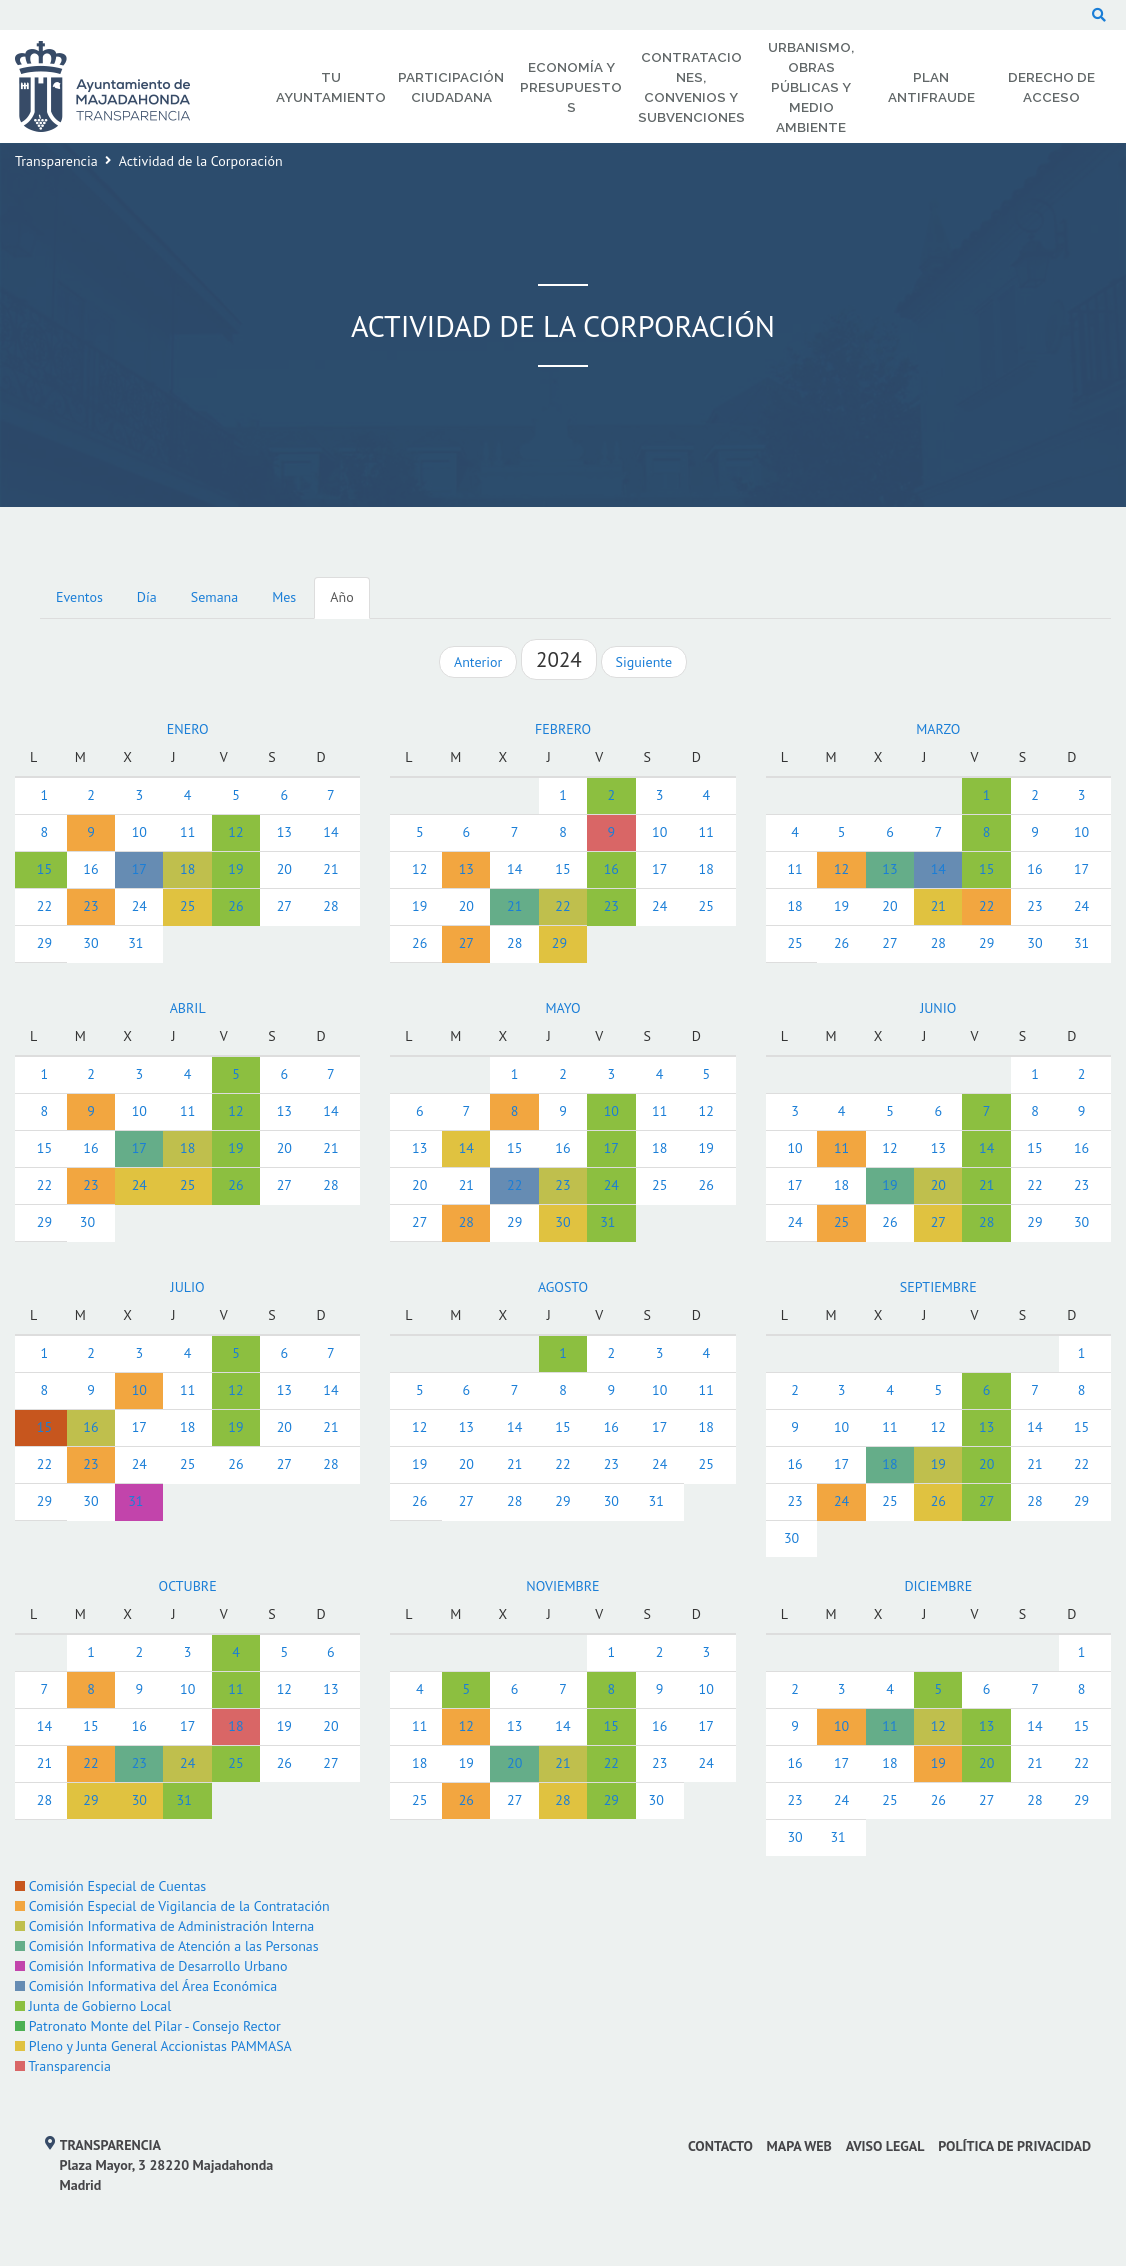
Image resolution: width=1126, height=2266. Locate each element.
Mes (284, 597)
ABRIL (188, 1008)
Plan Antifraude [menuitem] (931, 87)
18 (187, 869)
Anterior (478, 662)
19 (235, 869)
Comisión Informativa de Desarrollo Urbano (151, 1966)
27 (284, 906)
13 (284, 832)
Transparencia (56, 161)
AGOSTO (563, 1287)
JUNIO (938, 1008)
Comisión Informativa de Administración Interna (164, 1926)
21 (330, 869)
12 (235, 832)
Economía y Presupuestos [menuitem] (571, 87)
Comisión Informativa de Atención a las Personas (167, 1946)
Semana (214, 597)
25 (187, 906)
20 (284, 869)
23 (90, 906)
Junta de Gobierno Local (93, 2006)
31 (135, 943)
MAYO (562, 1008)
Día (147, 597)
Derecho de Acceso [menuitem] (1051, 87)
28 (330, 906)
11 (187, 832)
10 (139, 832)
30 (90, 943)
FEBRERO (563, 729)
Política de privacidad (1014, 2146)
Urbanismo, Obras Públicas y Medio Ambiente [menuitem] (811, 87)
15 (44, 869)
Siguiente (644, 662)
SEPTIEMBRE (938, 1287)
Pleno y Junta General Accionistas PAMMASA (153, 2046)
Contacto (720, 2146)
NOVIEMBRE (562, 1586)
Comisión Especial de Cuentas (110, 1886)
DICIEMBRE (938, 1586)
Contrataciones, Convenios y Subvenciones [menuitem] (691, 87)
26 (235, 906)
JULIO (188, 1287)
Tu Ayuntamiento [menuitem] (331, 87)
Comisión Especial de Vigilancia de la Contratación (172, 1906)
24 (139, 906)
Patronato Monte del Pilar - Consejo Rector (148, 2026)
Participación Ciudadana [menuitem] (451, 87)
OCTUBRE (188, 1586)
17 (139, 869)
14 (330, 832)
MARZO (938, 729)
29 (44, 943)
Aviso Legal (885, 2146)
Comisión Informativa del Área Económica (146, 1986)
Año (341, 597)
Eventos (79, 597)
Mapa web (799, 2146)
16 (90, 869)
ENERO (188, 729)
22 (44, 906)
